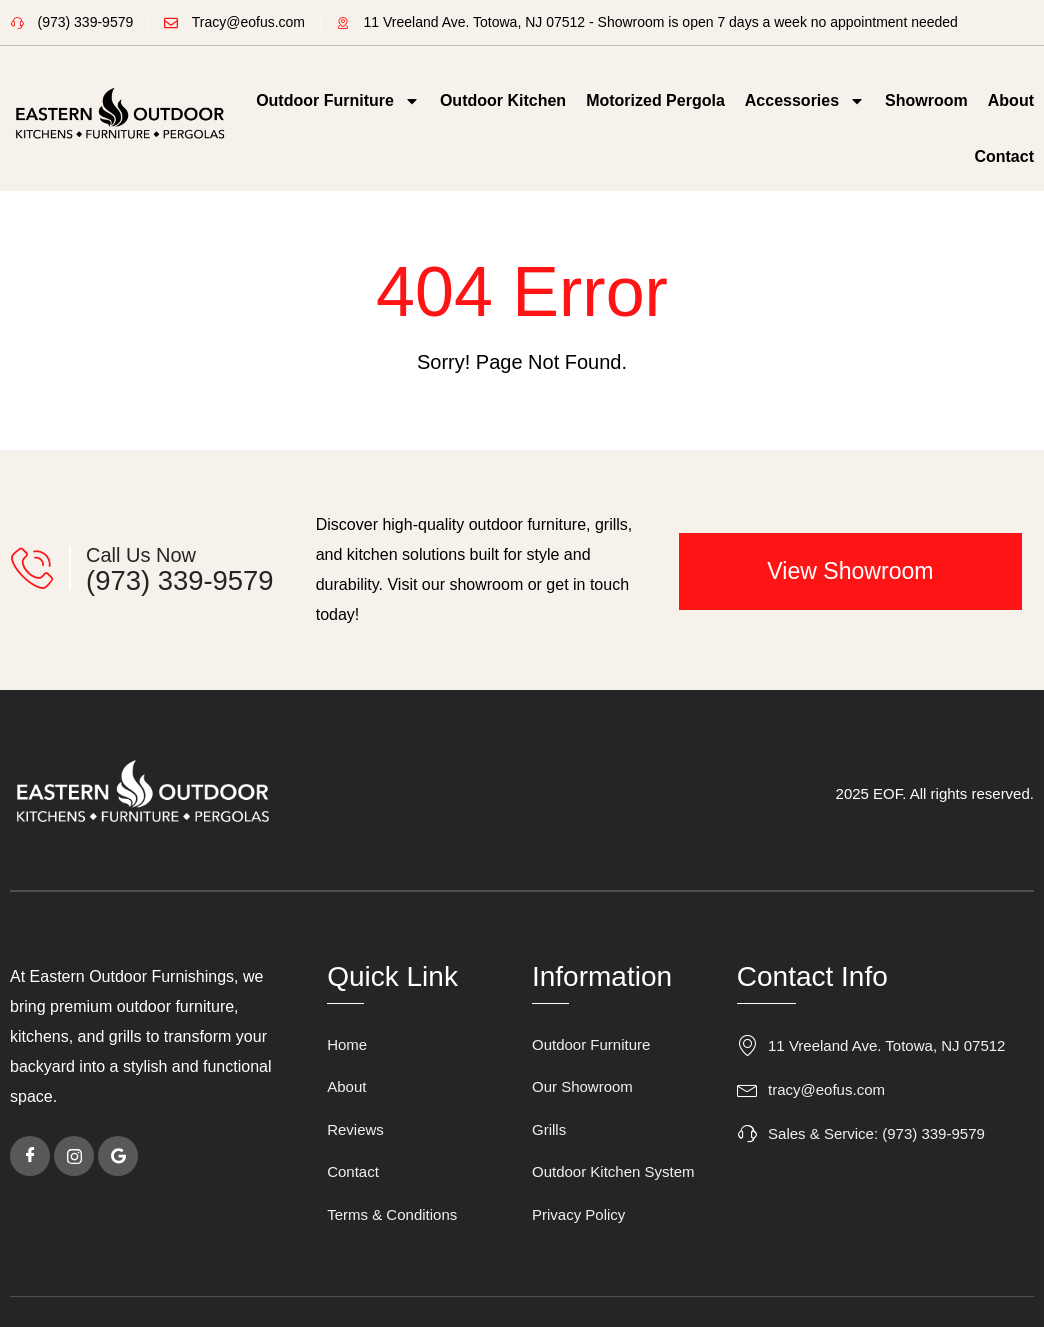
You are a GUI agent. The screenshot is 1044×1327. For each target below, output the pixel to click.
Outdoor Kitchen (503, 100)
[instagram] (74, 1156)
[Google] (118, 1156)
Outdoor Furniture (338, 101)
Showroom (926, 100)
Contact (1004, 156)
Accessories (805, 101)
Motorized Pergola (655, 100)
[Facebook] (30, 1156)
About (1011, 100)
